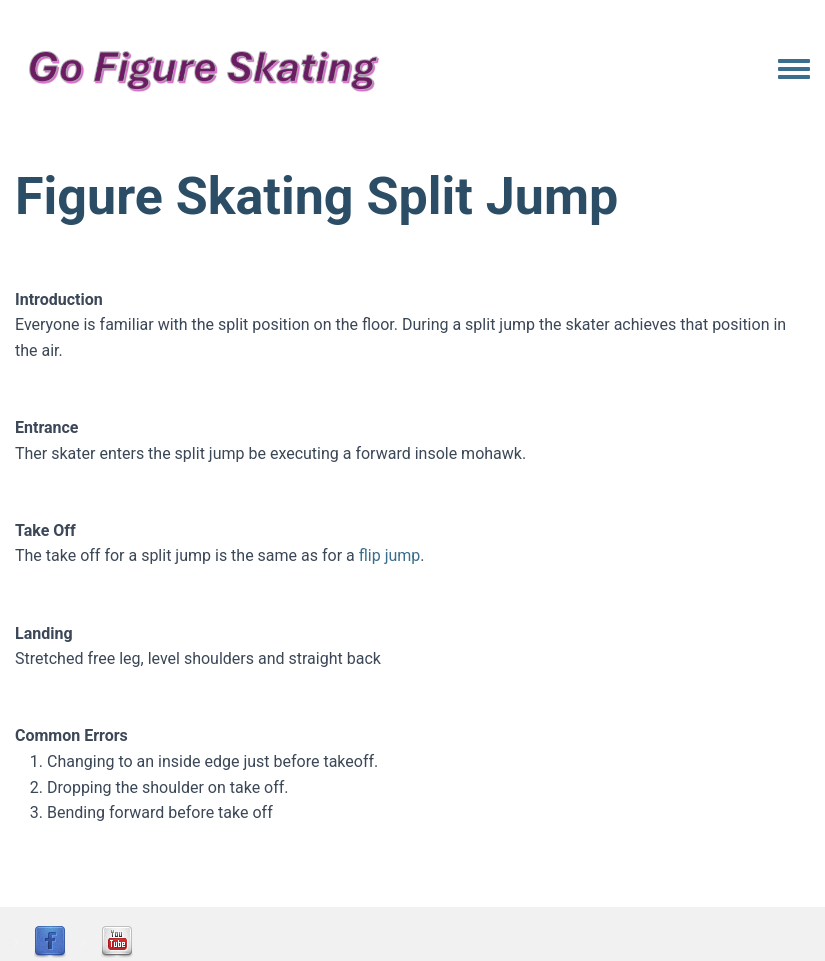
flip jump (390, 555)
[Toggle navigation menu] (794, 70)
